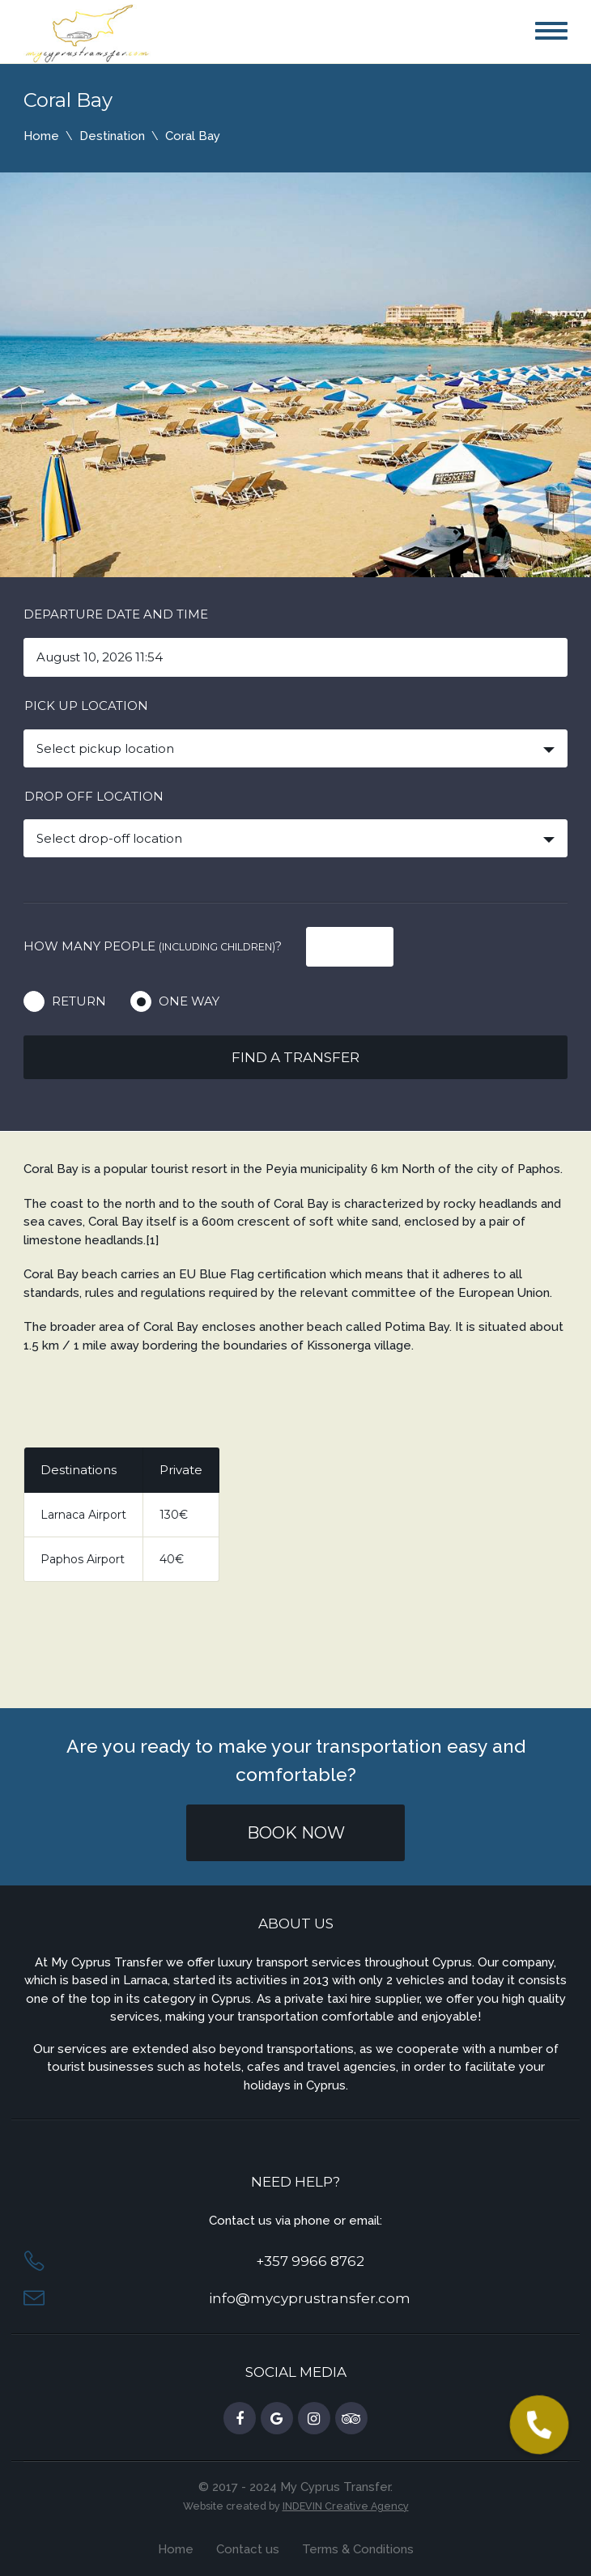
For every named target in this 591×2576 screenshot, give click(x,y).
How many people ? (152, 946)
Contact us (247, 2549)
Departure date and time (115, 614)
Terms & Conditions (358, 2549)
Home (41, 136)
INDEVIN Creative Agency (346, 2506)
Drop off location (94, 796)
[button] (538, 2424)
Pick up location (86, 705)
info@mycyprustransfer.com (309, 2298)
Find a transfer (295, 1057)
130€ (173, 1514)
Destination (112, 136)
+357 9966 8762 (310, 2261)
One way (189, 1001)
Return (79, 1001)
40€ (171, 1559)
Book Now (296, 1833)
